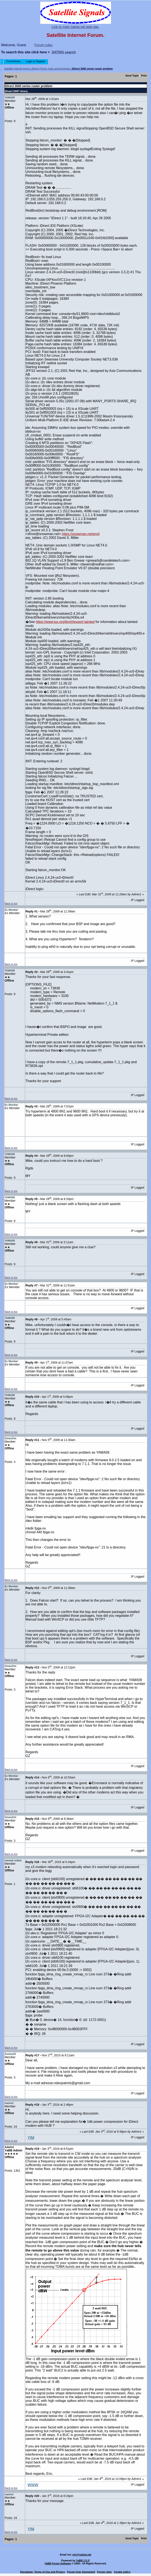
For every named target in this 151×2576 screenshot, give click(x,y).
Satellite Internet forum (16, 68)
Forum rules (43, 45)
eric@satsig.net (81, 2554)
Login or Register (35, 61)
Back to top (11, 903)
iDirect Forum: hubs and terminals (51, 68)
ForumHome (13, 61)
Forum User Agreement (81, 2572)
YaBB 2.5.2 (82, 2560)
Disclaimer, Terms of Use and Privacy (42, 2572)
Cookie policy (122, 2572)
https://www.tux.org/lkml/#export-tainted (65, 622)
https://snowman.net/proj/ (81, 534)
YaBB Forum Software (57, 2563)
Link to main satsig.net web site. (75, 27)
